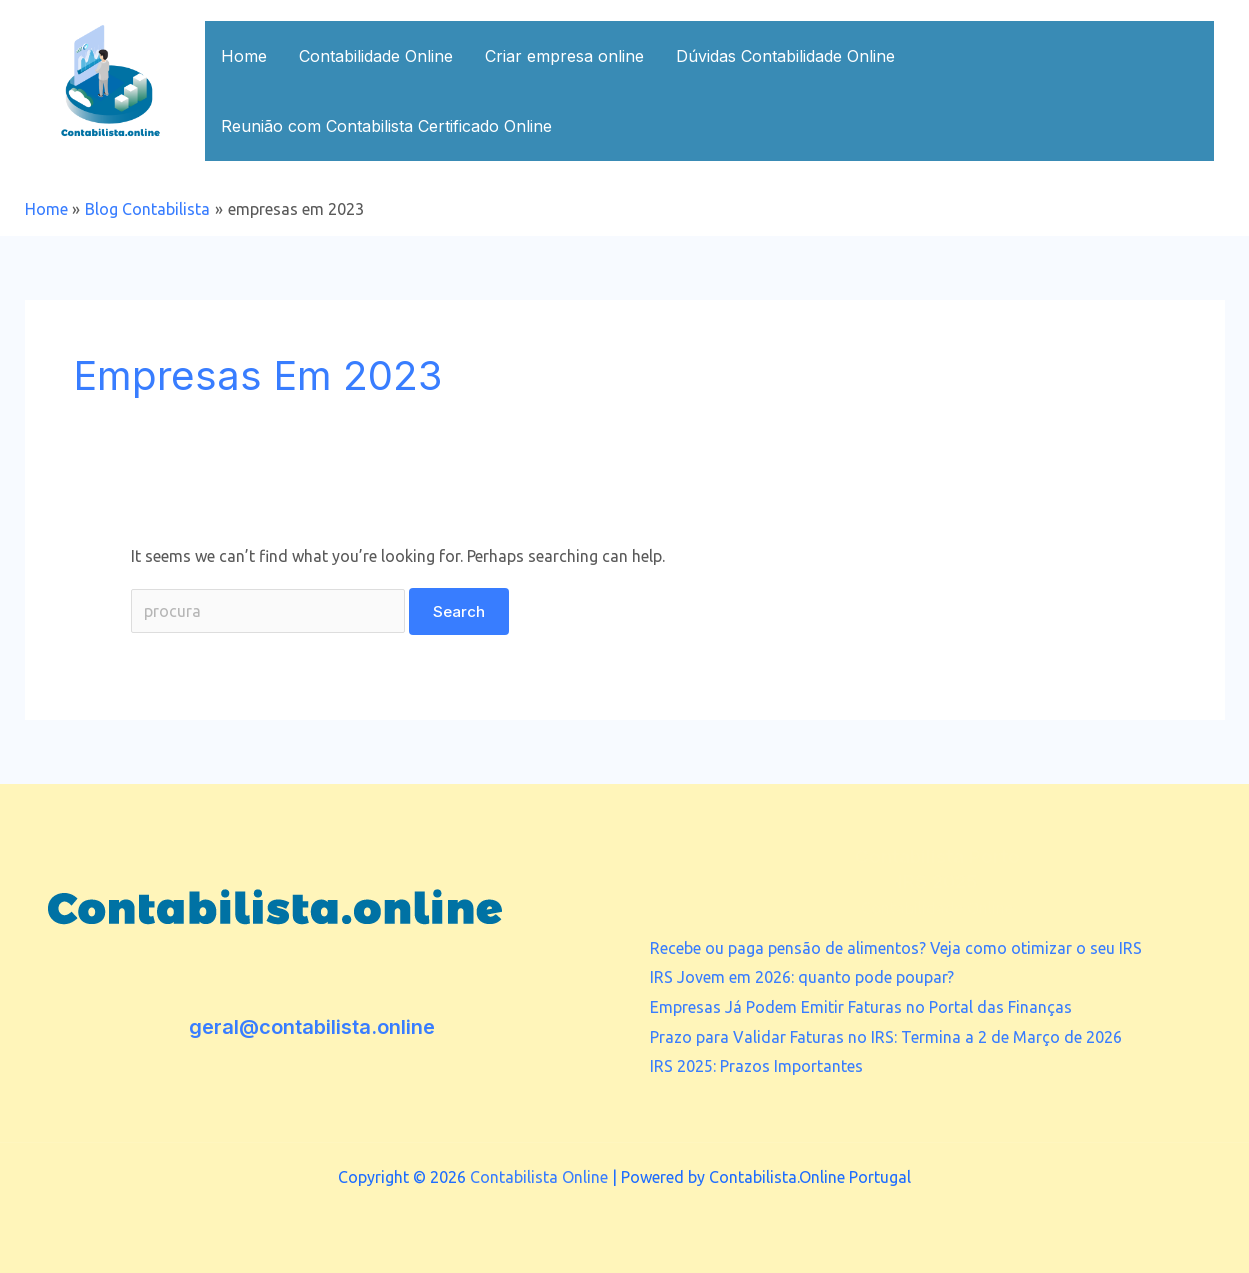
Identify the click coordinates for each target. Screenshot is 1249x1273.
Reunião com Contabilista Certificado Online (386, 126)
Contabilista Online (539, 1177)
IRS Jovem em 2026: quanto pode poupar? (802, 977)
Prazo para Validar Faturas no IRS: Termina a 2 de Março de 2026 (886, 1037)
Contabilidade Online (376, 56)
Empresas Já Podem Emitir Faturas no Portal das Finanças (861, 1007)
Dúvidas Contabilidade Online (785, 56)
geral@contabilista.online (312, 1027)
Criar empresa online (564, 56)
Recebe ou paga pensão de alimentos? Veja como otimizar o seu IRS (896, 948)
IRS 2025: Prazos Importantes (756, 1066)
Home (244, 56)
